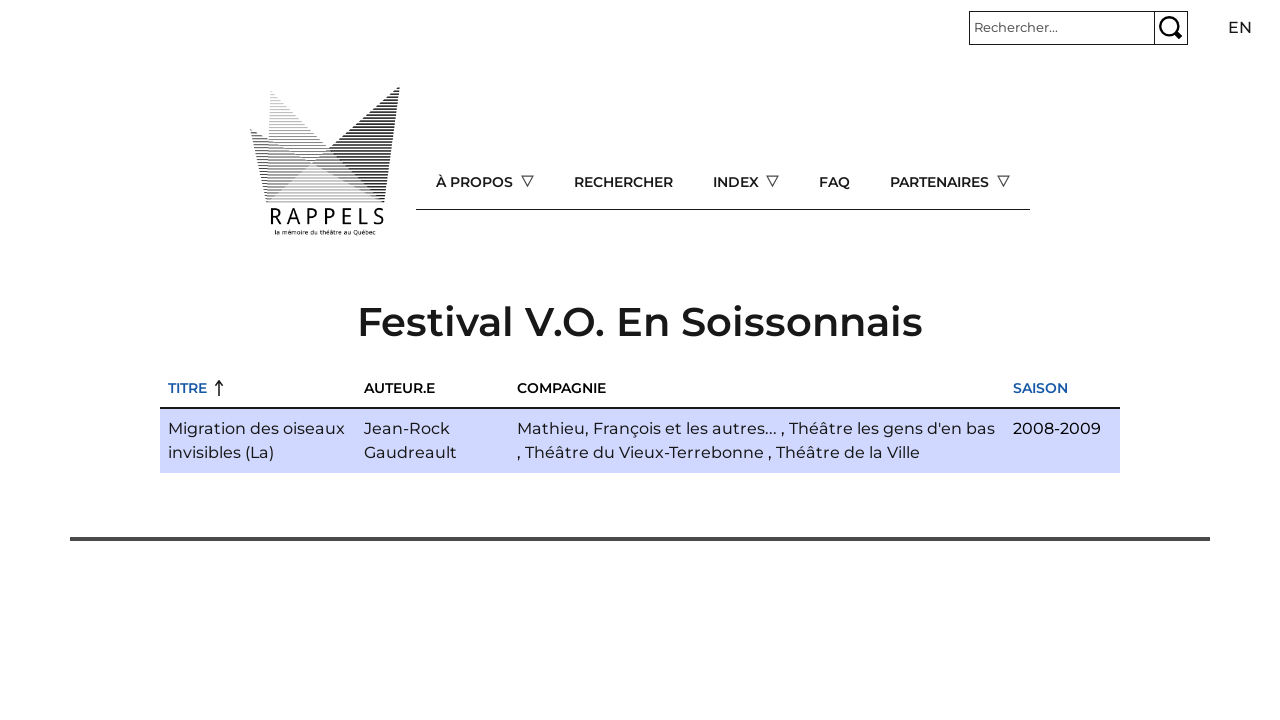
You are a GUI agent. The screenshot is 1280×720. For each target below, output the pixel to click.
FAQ (834, 182)
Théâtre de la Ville (848, 452)
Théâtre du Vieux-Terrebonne (644, 452)
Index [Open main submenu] (738, 182)
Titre (187, 388)
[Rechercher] (1062, 28)
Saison (1040, 388)
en (1240, 27)
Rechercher (623, 182)
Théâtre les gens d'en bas (892, 428)
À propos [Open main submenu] (476, 182)
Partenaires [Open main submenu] (941, 182)
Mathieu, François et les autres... (647, 428)
